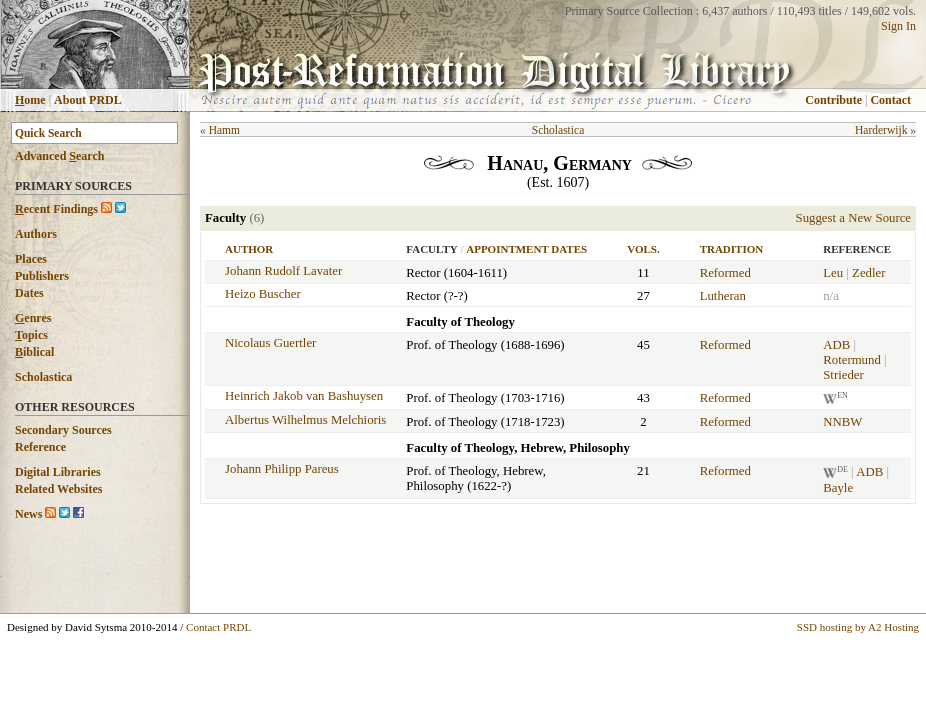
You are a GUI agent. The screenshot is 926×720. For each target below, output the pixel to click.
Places (31, 259)
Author (249, 249)
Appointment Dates (526, 249)
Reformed (725, 273)
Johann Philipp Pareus (282, 469)
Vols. (643, 249)
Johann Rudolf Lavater (283, 271)
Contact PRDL (218, 627)
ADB (836, 345)
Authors (36, 234)
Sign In (898, 26)
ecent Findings (56, 209)
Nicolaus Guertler (270, 343)
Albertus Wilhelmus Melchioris (305, 420)
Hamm (224, 130)
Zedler (868, 273)
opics (31, 335)
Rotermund (852, 360)
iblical (34, 352)
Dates (29, 293)
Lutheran (723, 296)
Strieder (843, 375)
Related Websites (58, 489)
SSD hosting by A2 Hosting (858, 627)
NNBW (842, 422)
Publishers (42, 276)
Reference (40, 447)
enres (33, 318)
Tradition (732, 249)
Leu (833, 273)
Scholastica (43, 377)
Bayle (838, 488)
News (28, 514)
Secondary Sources (63, 430)
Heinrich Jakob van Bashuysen (304, 396)
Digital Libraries (58, 472)
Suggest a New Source (854, 218)
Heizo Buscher (263, 294)
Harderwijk (881, 130)
